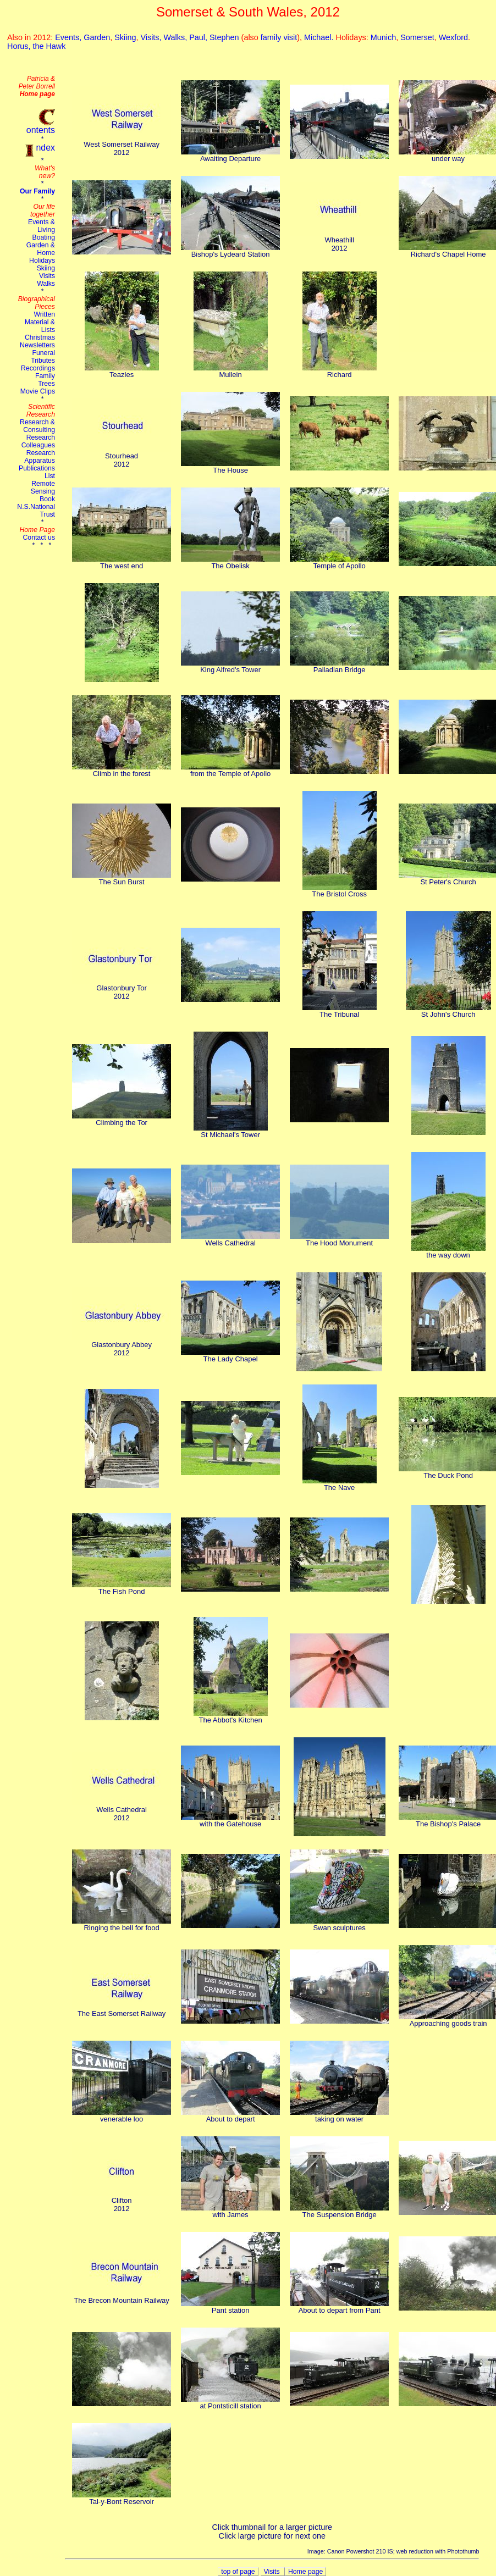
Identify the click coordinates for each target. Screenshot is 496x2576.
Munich (383, 37)
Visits (273, 2571)
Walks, (177, 37)
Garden (97, 37)
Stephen (224, 37)
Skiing (125, 37)
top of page (238, 2571)
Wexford (453, 37)
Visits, (151, 37)
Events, (69, 37)
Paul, (199, 37)
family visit (279, 37)
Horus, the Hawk (36, 46)
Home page (305, 2571)
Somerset (417, 37)
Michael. (320, 37)
